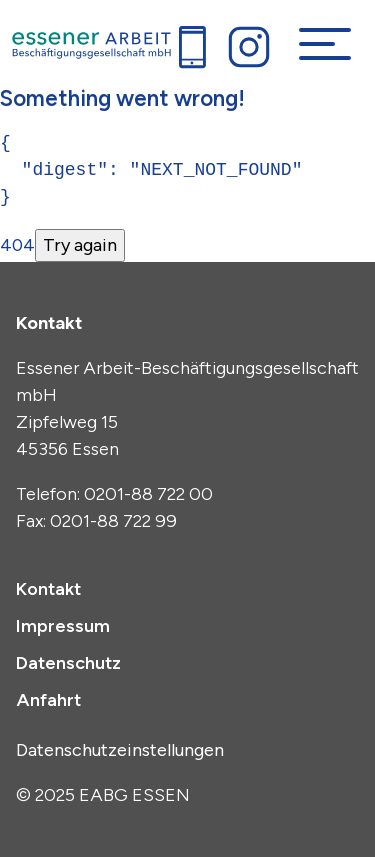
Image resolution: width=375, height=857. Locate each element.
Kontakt (48, 589)
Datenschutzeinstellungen (120, 750)
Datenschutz (68, 663)
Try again (80, 245)
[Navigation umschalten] (325, 44)
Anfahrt (48, 700)
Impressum (63, 626)
